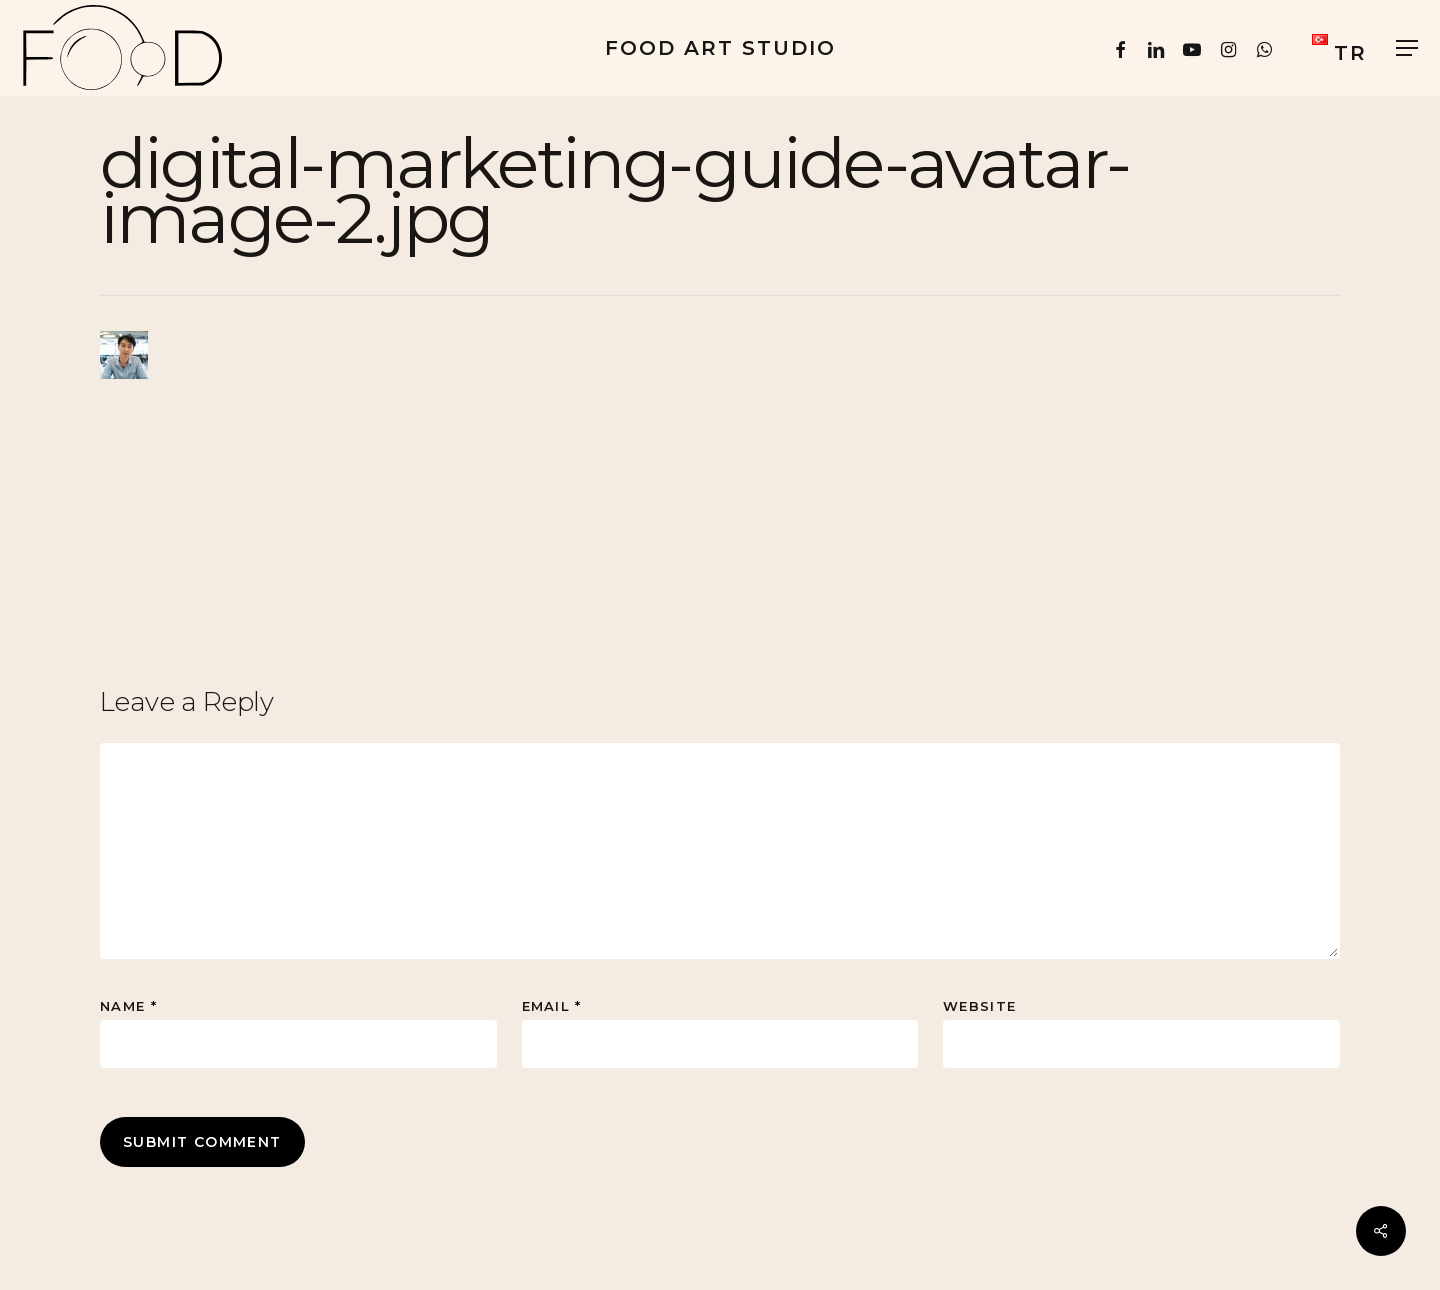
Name (128, 1006)
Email (552, 1006)
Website (979, 1006)
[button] (1408, 48)
